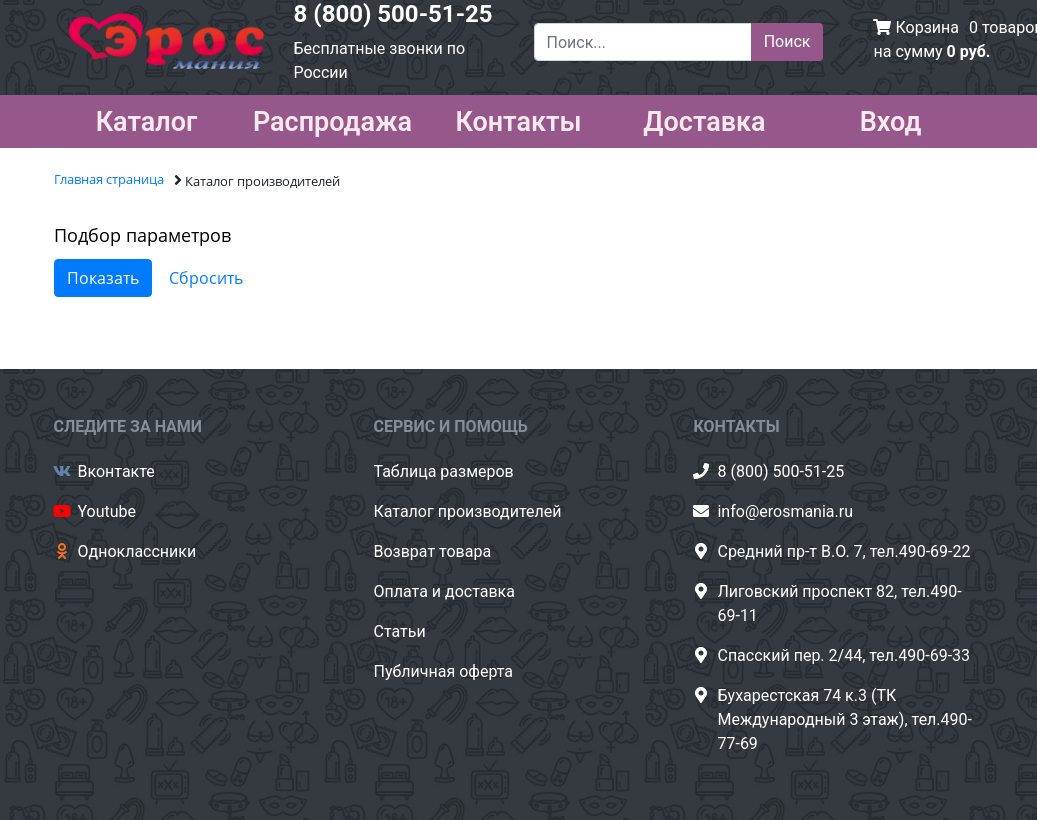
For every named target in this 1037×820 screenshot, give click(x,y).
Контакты (518, 118)
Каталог (147, 118)
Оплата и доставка (443, 591)
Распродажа (332, 118)
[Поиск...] (643, 42)
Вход (891, 118)
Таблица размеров (443, 471)
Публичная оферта (443, 671)
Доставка (704, 118)
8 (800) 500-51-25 (393, 14)
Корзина (926, 27)
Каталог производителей (467, 511)
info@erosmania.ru (785, 511)
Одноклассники (137, 551)
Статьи (399, 631)
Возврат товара (432, 551)
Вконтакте (116, 471)
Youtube (107, 511)
